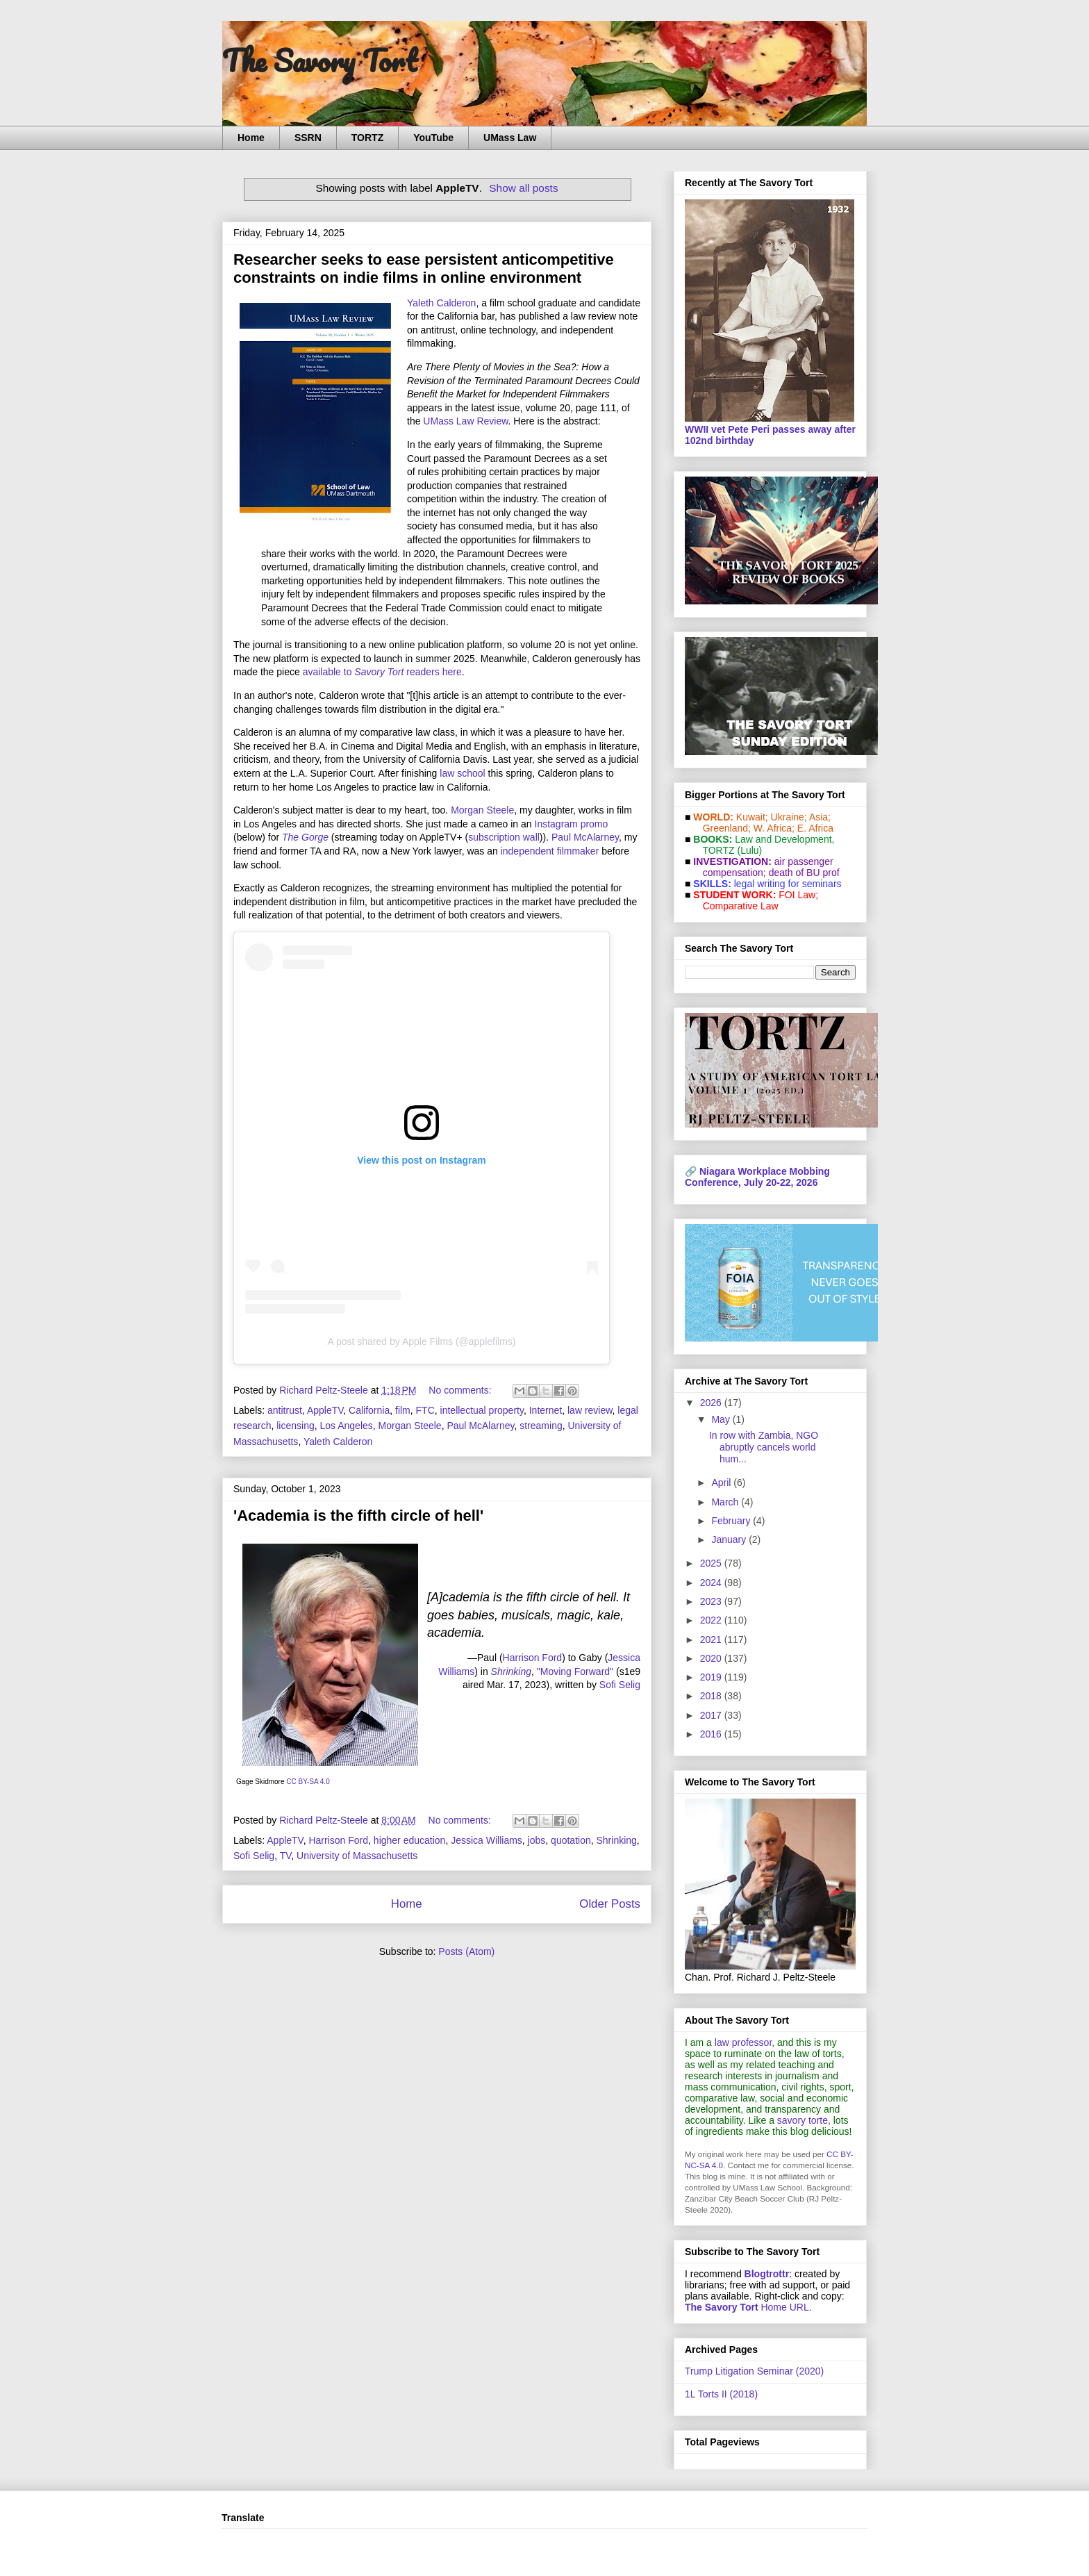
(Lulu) (749, 850)
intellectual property (482, 1410)
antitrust (284, 1410)
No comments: (461, 1390)
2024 (712, 1582)
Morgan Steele (482, 810)
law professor (743, 2042)
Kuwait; (752, 817)
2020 (712, 1658)
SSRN (308, 137)
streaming (540, 1425)
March (726, 1502)
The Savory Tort (319, 60)
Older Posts (609, 1903)
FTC (425, 1410)
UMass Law (509, 137)
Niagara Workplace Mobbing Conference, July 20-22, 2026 (757, 1177)
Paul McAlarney (585, 837)
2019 (712, 1677)
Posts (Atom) (466, 1951)
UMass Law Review (465, 421)
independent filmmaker (550, 851)
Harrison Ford (533, 1657)
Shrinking (616, 1840)
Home (251, 137)
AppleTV (325, 1410)
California (369, 1410)
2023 (712, 1601)
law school (462, 773)
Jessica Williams (486, 1840)
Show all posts (523, 188)
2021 (712, 1639)
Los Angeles (346, 1425)
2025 (712, 1563)
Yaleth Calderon (441, 302)
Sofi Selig (619, 1684)
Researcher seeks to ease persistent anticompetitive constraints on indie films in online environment (423, 268)
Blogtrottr (767, 2273)
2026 (712, 1402)
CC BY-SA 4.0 (307, 1781)
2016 (712, 1734)
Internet (545, 1410)
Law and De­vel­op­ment (783, 839)
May (721, 1419)
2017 (712, 1715)
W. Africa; (774, 828)
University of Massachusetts (357, 1855)
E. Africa (815, 828)
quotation (571, 1840)
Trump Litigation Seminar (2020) (754, 2371)
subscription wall (504, 837)
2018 (712, 1695)
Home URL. (748, 2307)
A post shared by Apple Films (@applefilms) (422, 1341)
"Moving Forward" (575, 1671)
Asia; (820, 817)
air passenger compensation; (764, 867)
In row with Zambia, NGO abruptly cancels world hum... (763, 1447)
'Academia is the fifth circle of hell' (358, 1515)
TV (286, 1855)
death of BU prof (804, 872)
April (722, 1482)
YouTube (433, 137)
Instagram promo (571, 823)
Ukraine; (789, 817)
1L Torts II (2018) (721, 2394)
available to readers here (382, 671)
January (730, 1539)
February (732, 1520)
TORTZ (367, 137)
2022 (712, 1620)
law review (590, 1410)
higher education (410, 1840)
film (402, 1410)
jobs (537, 1840)
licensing (295, 1425)
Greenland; (727, 828)
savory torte (802, 2120)
